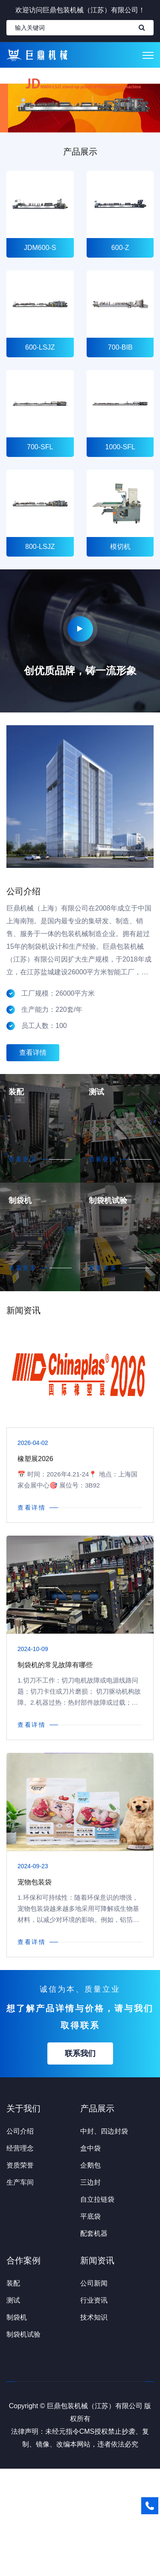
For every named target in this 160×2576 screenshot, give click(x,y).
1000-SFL (120, 447)
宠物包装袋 (34, 1882)
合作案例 (23, 2260)
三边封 (90, 2182)
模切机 (120, 546)
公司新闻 (94, 2283)
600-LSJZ (40, 347)
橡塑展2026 (35, 1458)
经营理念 (20, 2148)
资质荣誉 (20, 2165)
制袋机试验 (108, 1200)
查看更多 (23, 1159)
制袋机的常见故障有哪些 (55, 1665)
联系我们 (80, 2053)
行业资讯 (94, 2300)
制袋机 (20, 1200)
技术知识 (94, 2317)
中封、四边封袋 (104, 2131)
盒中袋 (90, 2148)
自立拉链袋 (97, 2199)
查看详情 (33, 1052)
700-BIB (120, 347)
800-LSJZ (40, 546)
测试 (96, 1092)
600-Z (120, 247)
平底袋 (90, 2216)
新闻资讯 (97, 2260)
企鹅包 (90, 2165)
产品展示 (97, 2108)
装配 (16, 1092)
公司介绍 (20, 2131)
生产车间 (20, 2182)
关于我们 (23, 2108)
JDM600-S (40, 247)
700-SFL (40, 447)
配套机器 (94, 2233)
